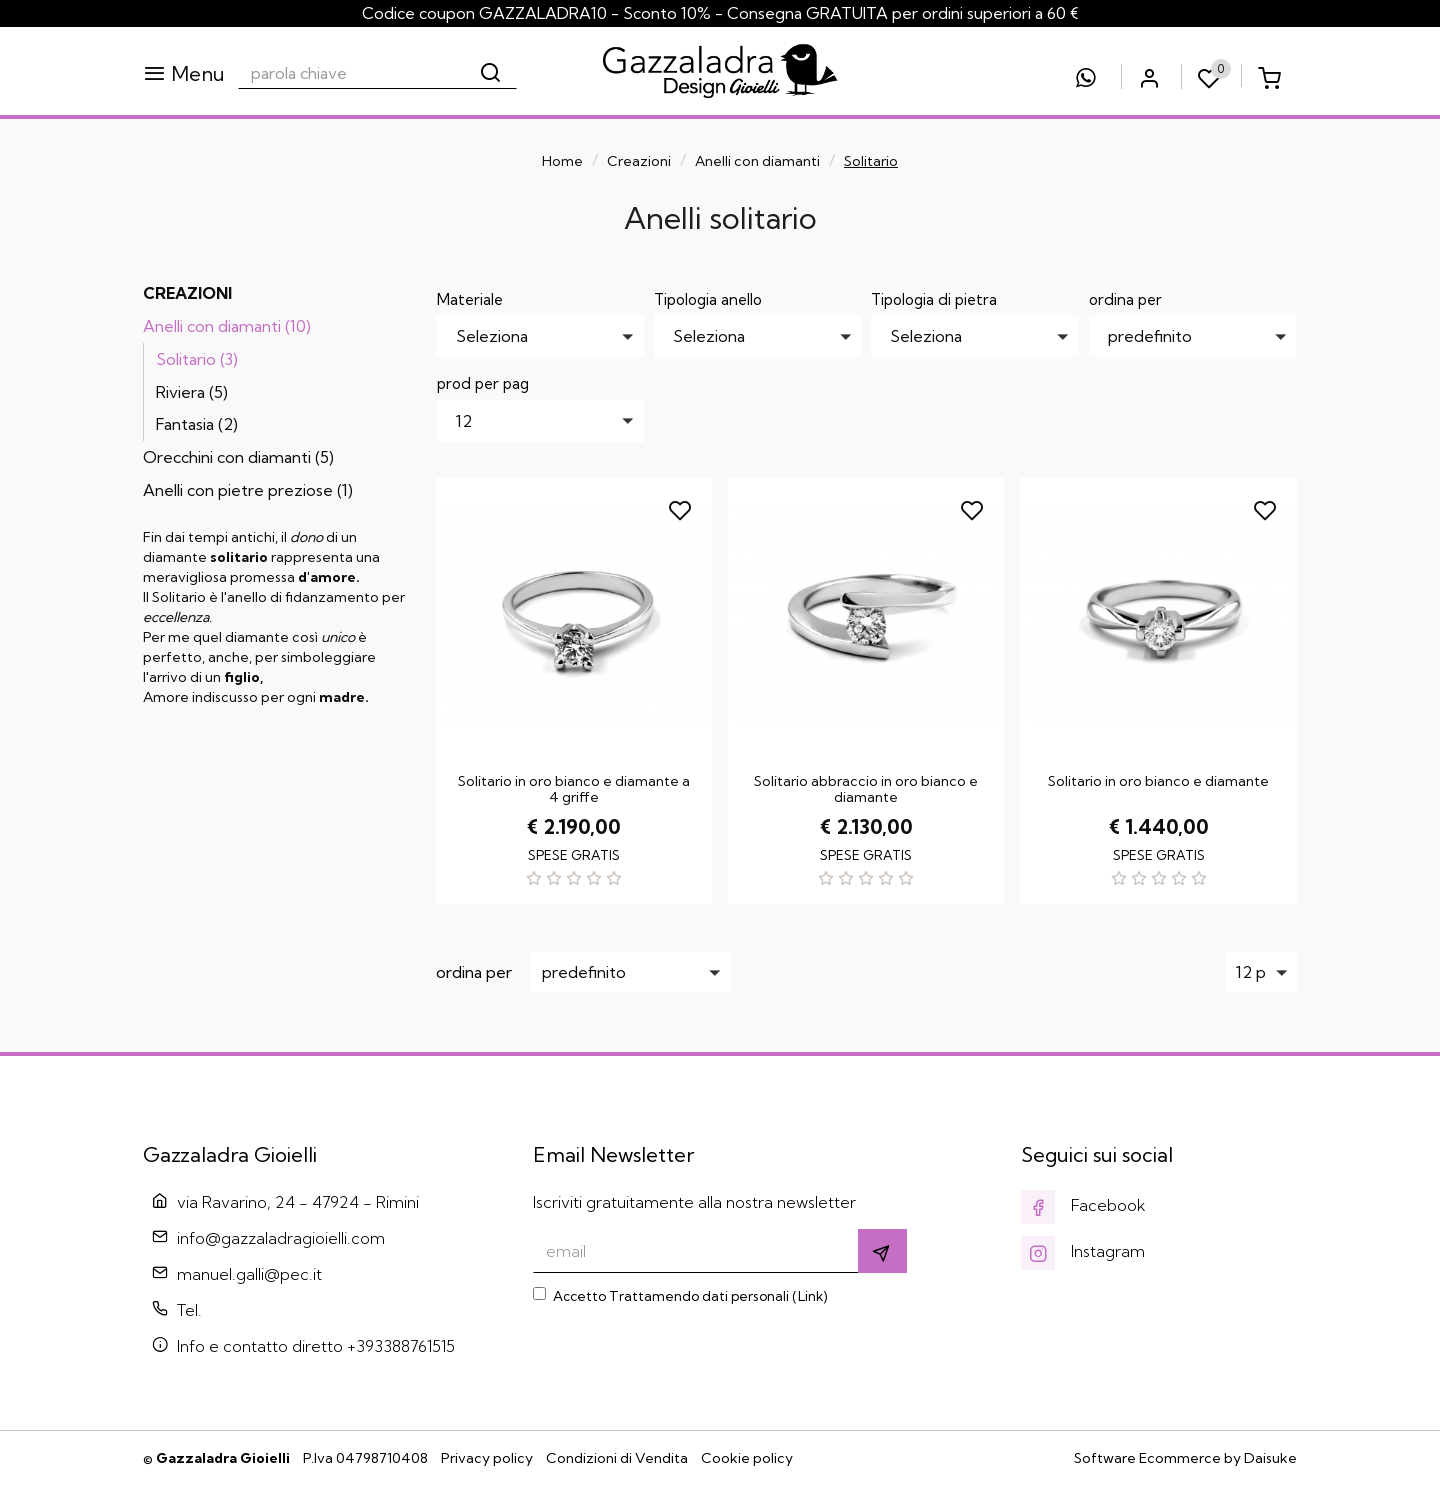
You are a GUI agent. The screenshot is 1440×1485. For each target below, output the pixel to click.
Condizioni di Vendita (617, 1458)
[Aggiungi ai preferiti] (682, 508)
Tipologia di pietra (934, 299)
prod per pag (483, 383)
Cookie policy (747, 1458)
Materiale (470, 299)
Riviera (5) (192, 392)
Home (562, 161)
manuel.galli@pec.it (249, 1274)
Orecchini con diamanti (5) (238, 457)
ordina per (1125, 299)
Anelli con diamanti (757, 161)
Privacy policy (487, 1458)
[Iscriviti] (882, 1251)
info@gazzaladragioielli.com (281, 1238)
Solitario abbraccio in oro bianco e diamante (866, 788)
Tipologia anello (708, 299)
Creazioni (639, 161)
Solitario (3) (197, 359)
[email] (696, 1251)
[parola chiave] (352, 73)
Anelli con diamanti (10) (227, 326)
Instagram (1083, 1251)
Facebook (1083, 1205)
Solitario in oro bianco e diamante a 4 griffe (574, 788)
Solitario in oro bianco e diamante (1158, 781)
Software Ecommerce (1147, 1458)
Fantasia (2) (197, 424)
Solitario (871, 161)
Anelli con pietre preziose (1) (248, 490)
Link (810, 1296)
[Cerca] (492, 73)
